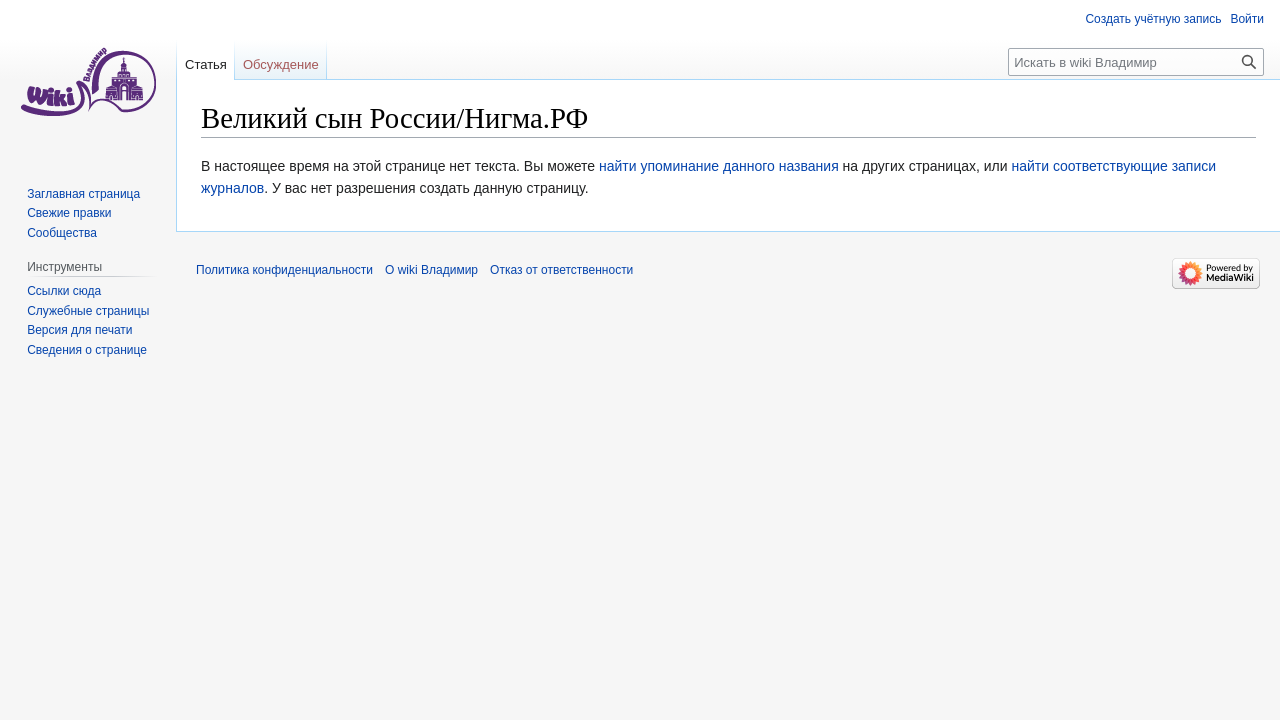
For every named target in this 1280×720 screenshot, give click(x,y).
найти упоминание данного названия (719, 166)
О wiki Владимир (431, 270)
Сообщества (62, 233)
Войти (1247, 19)
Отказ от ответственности (561, 270)
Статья (206, 64)
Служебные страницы (88, 311)
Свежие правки (69, 213)
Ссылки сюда (64, 291)
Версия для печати (79, 330)
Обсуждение (281, 64)
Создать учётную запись (1153, 19)
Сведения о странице (87, 350)
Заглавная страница (83, 194)
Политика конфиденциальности (284, 270)
